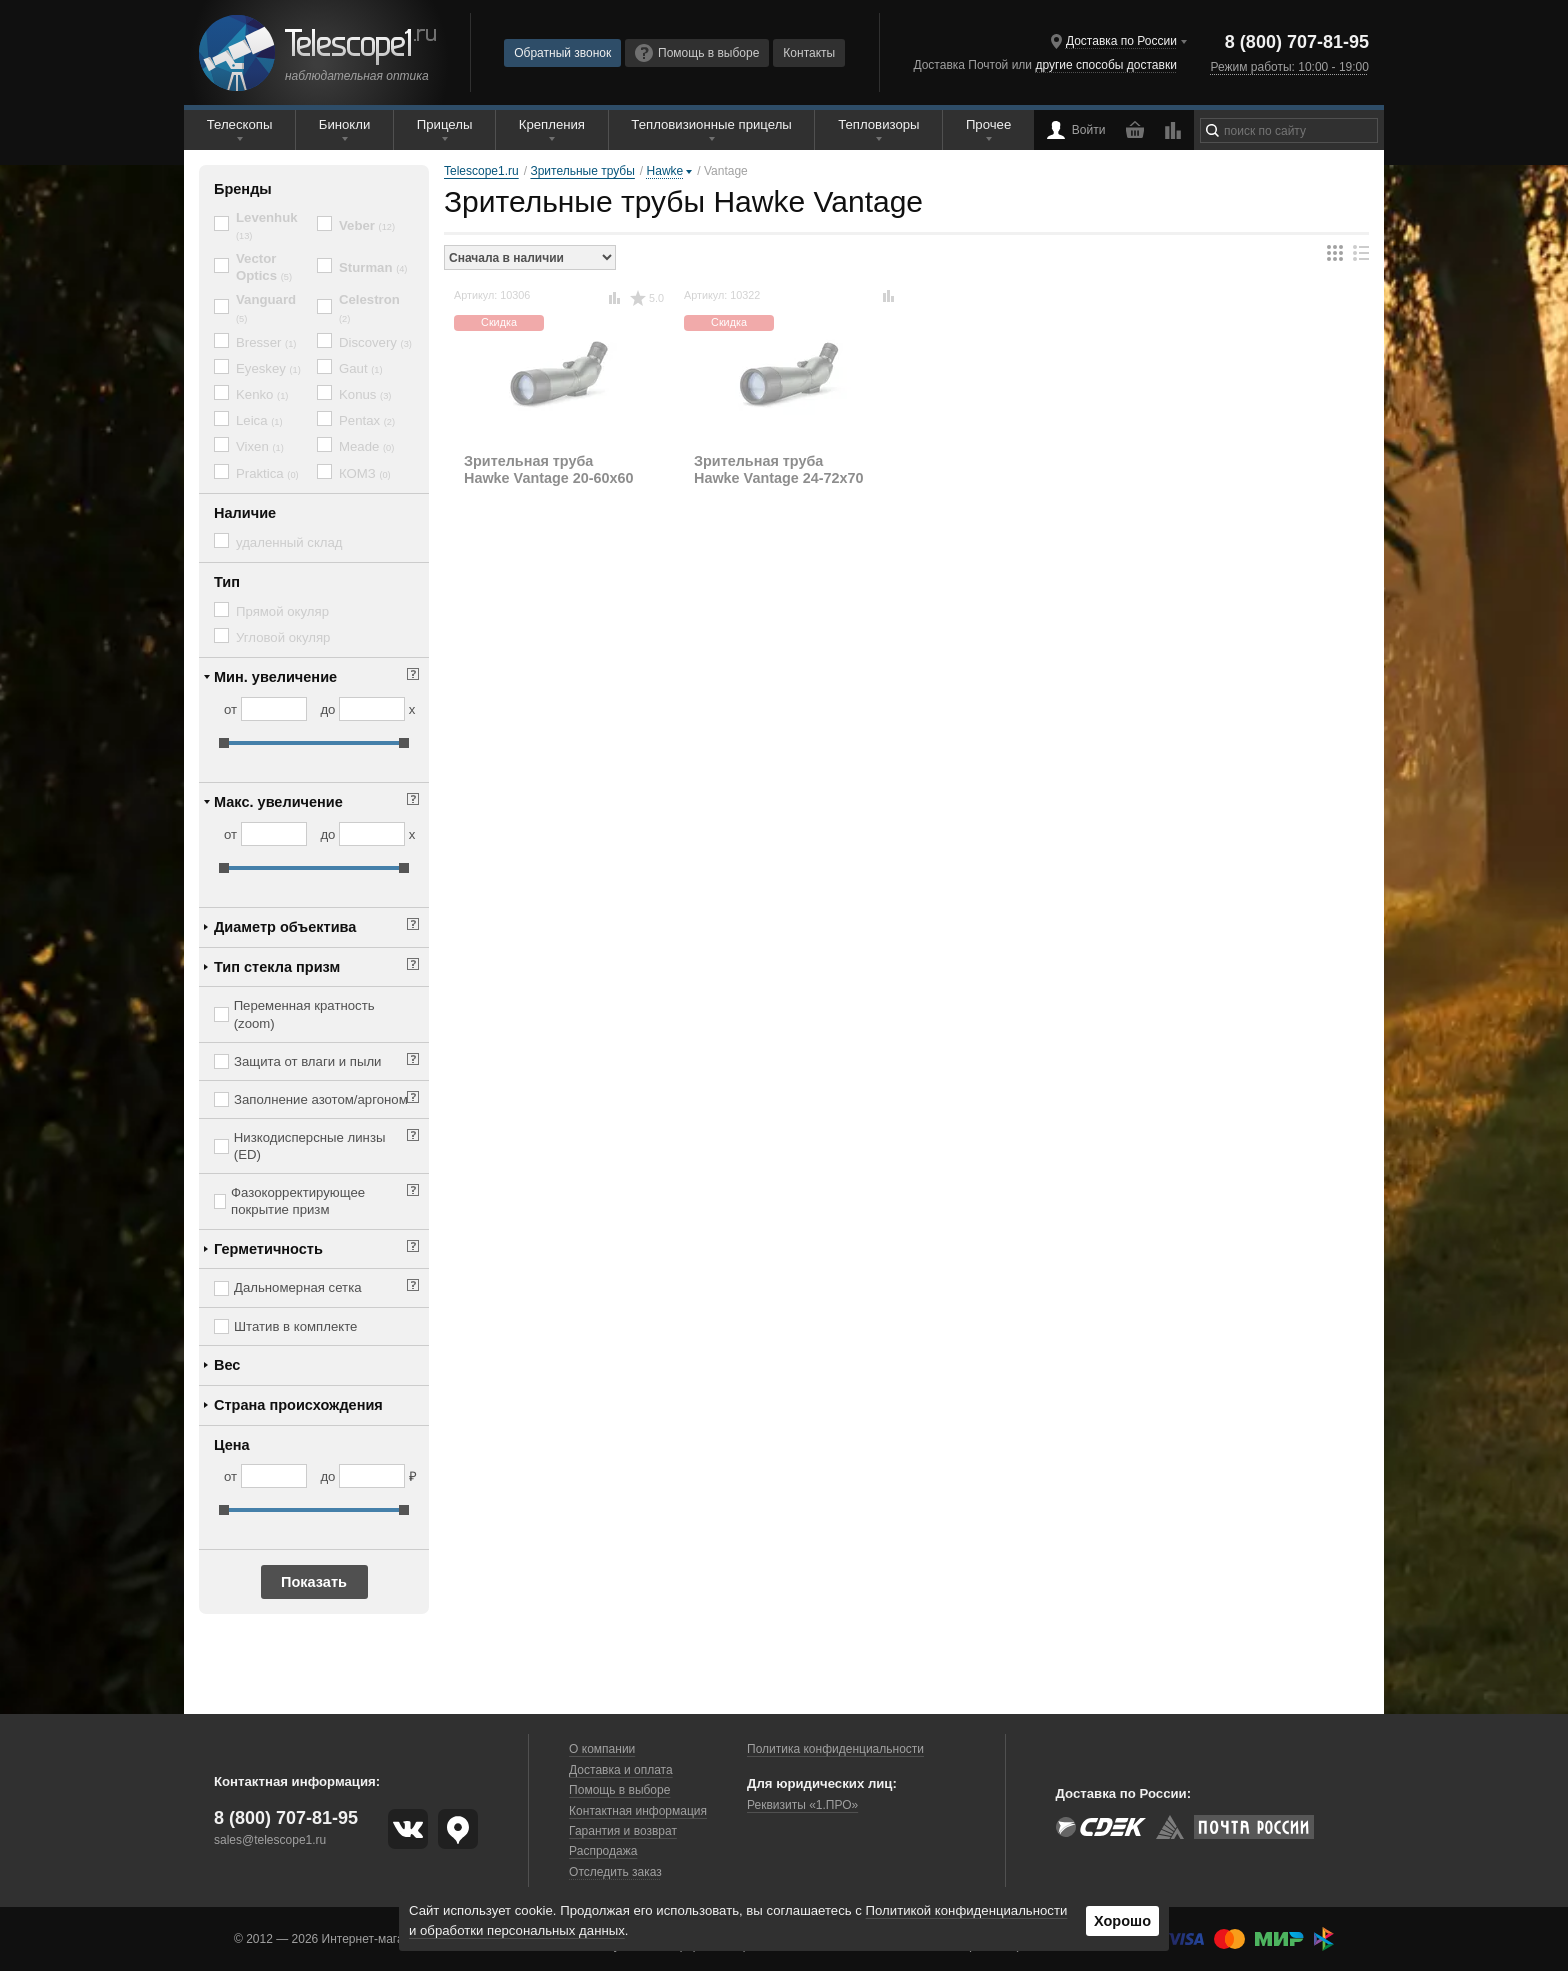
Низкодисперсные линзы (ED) (310, 1146)
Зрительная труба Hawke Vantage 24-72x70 (779, 469)
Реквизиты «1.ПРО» (802, 1805)
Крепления (552, 124)
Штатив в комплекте (295, 1326)
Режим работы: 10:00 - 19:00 (1289, 67)
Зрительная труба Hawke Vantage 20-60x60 (549, 469)
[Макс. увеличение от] (274, 834)
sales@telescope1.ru (270, 1840)
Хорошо (1122, 1921)
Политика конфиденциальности (835, 1749)
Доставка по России (1121, 41)
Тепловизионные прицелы (711, 124)
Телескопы (240, 124)
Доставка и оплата (621, 1770)
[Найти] (1212, 130)
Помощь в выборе (697, 53)
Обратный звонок (562, 53)
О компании (602, 1749)
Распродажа (603, 1851)
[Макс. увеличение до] (372, 834)
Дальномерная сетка (298, 1287)
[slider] (224, 743)
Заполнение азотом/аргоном (321, 1099)
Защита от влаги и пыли (307, 1061)
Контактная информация (638, 1811)
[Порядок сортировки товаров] (530, 257)
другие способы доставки (1105, 65)
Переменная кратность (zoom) (304, 1014)
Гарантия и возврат (623, 1831)
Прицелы (445, 124)
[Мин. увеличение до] (372, 709)
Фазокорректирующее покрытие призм (298, 1201)
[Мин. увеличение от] (274, 709)
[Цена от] (274, 1476)
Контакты (809, 53)
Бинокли (345, 124)
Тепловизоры (878, 124)
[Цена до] (372, 1476)
